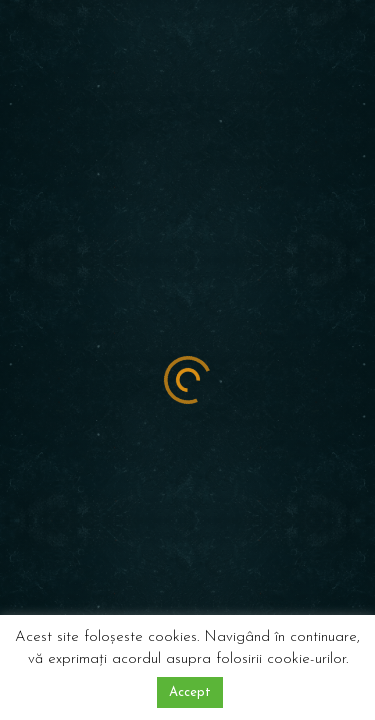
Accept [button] (190, 692)
